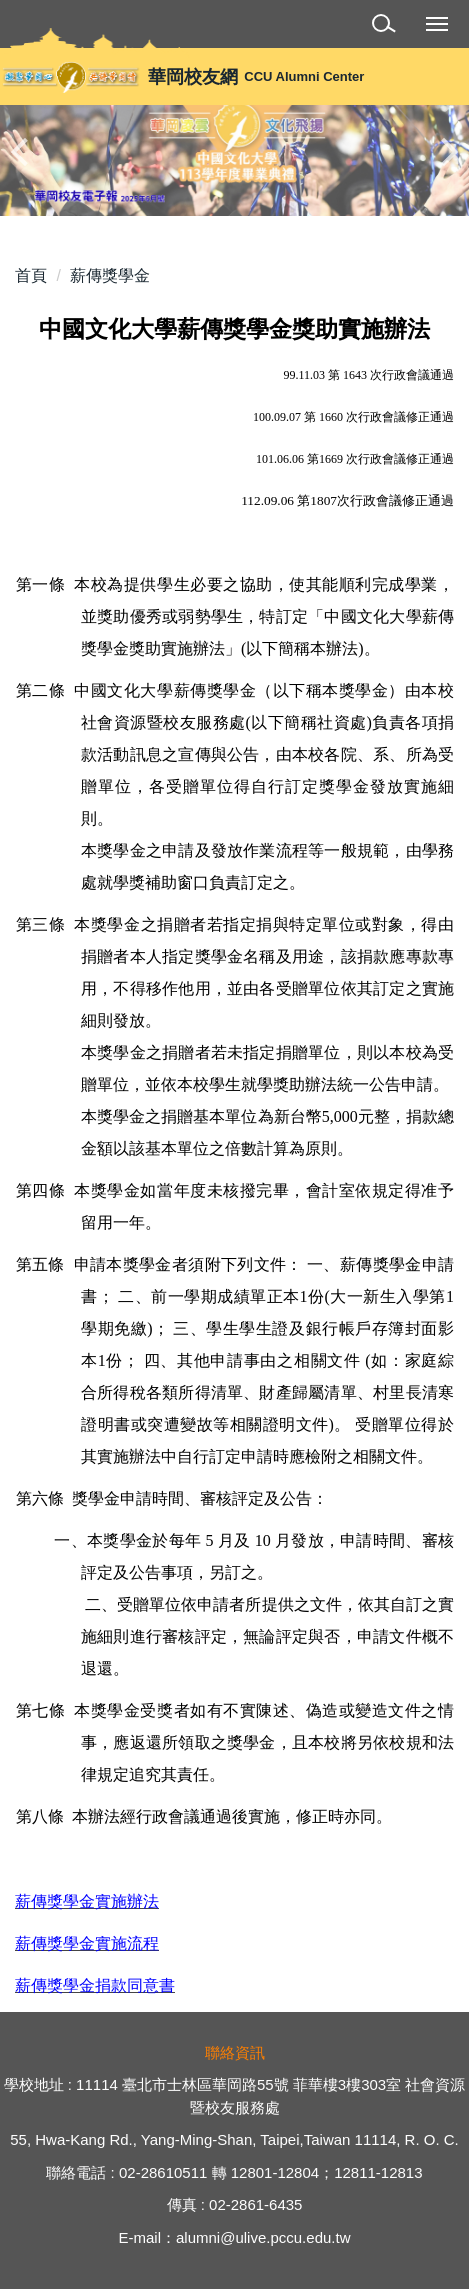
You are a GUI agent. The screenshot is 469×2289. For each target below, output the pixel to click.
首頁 (31, 275)
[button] (387, 26)
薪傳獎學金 (110, 275)
